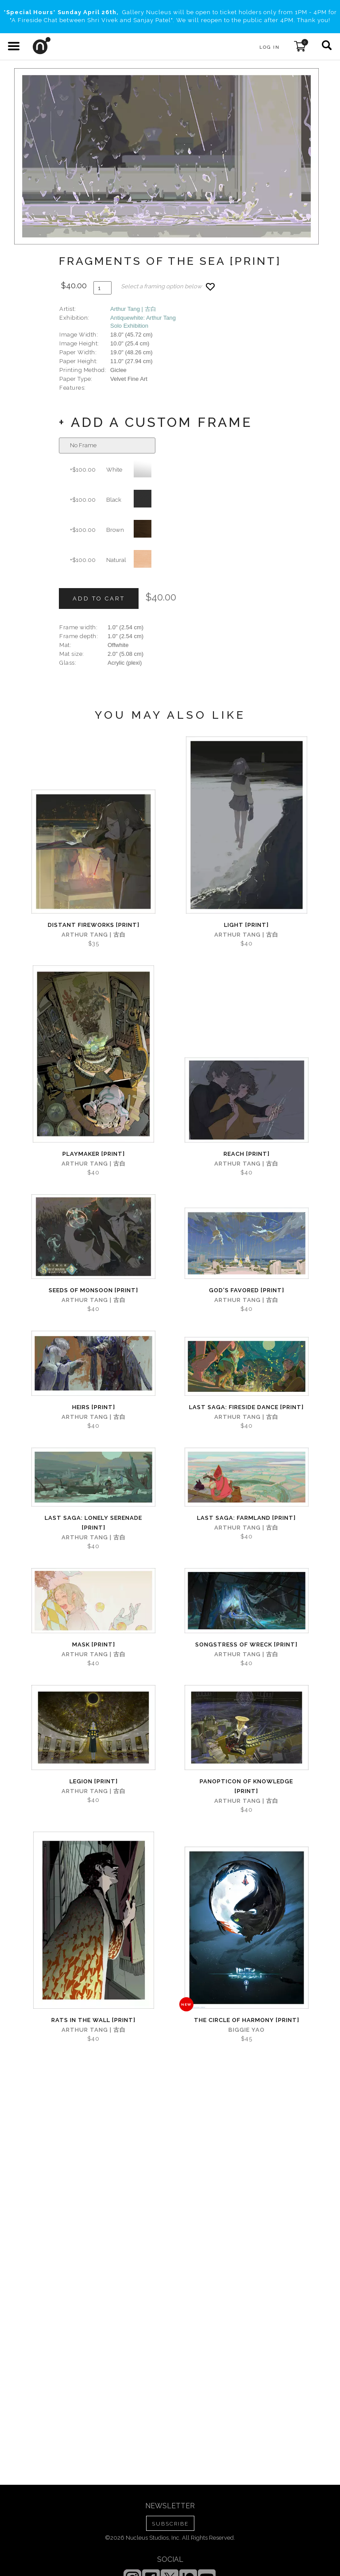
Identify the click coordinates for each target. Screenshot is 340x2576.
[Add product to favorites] (210, 287)
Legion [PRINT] (94, 1781)
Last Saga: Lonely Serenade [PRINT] (93, 1523)
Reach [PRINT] (247, 1153)
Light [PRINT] (246, 925)
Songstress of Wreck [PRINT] (246, 1644)
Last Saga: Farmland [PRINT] (246, 1518)
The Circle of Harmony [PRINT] (246, 2020)
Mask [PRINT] (93, 1644)
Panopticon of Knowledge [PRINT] (246, 1786)
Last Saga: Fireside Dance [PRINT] (246, 1407)
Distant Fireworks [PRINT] (93, 925)
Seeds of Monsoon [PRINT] (93, 1290)
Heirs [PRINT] (93, 1407)
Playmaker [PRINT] (93, 1153)
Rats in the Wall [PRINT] (93, 2020)
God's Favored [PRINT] (246, 1290)
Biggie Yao (246, 2029)
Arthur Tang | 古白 (133, 309)
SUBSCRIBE (170, 2524)
